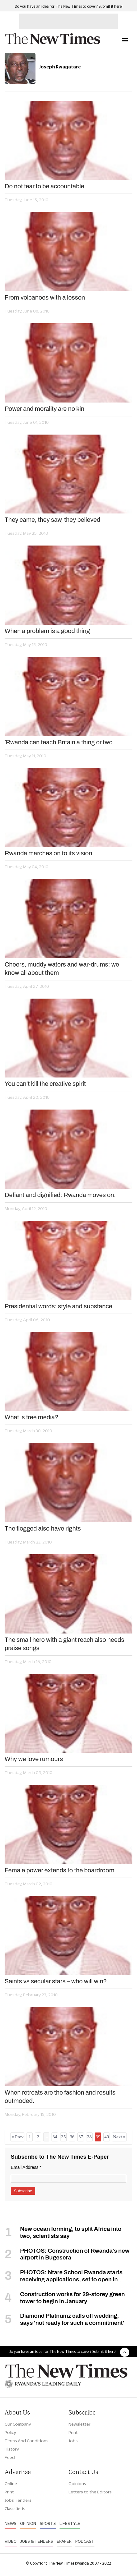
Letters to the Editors (90, 2491)
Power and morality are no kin (44, 408)
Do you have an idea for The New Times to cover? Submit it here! (68, 6)
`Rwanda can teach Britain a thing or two (59, 742)
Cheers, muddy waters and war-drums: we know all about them (62, 968)
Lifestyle (70, 2523)
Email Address (26, 2167)
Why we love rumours (34, 1759)
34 (54, 2136)
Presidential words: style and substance (58, 1306)
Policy (10, 2432)
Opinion (28, 2523)
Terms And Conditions (26, 2440)
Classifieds (15, 2508)
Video (11, 2541)
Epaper (64, 2541)
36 (72, 2136)
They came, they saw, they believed (52, 519)
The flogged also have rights (43, 1528)
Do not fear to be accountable (44, 186)
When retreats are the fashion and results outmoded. (60, 2096)
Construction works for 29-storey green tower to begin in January (72, 2297)
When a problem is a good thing (47, 631)
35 (63, 2136)
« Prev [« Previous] (17, 2136)
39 (98, 2136)
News (10, 2523)
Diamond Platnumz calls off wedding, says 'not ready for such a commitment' (72, 2319)
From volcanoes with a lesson (45, 297)
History (12, 2449)
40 (106, 2136)
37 (80, 2136)
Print (73, 2432)
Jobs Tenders (18, 2500)
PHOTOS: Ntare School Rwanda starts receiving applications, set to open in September (63, 2279)
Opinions (77, 2483)
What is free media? (31, 1417)
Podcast (84, 2541)
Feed (10, 2457)
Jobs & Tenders (36, 2541)
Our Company (18, 2424)
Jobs (73, 2440)
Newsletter (79, 2424)
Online (11, 2483)
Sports (48, 2523)
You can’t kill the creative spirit (45, 1083)
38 (89, 2136)
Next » (119, 2136)
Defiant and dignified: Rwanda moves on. (60, 1195)
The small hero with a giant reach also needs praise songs (64, 1643)
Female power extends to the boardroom (59, 1870)
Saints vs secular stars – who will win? (56, 1981)
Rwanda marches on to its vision (48, 853)
